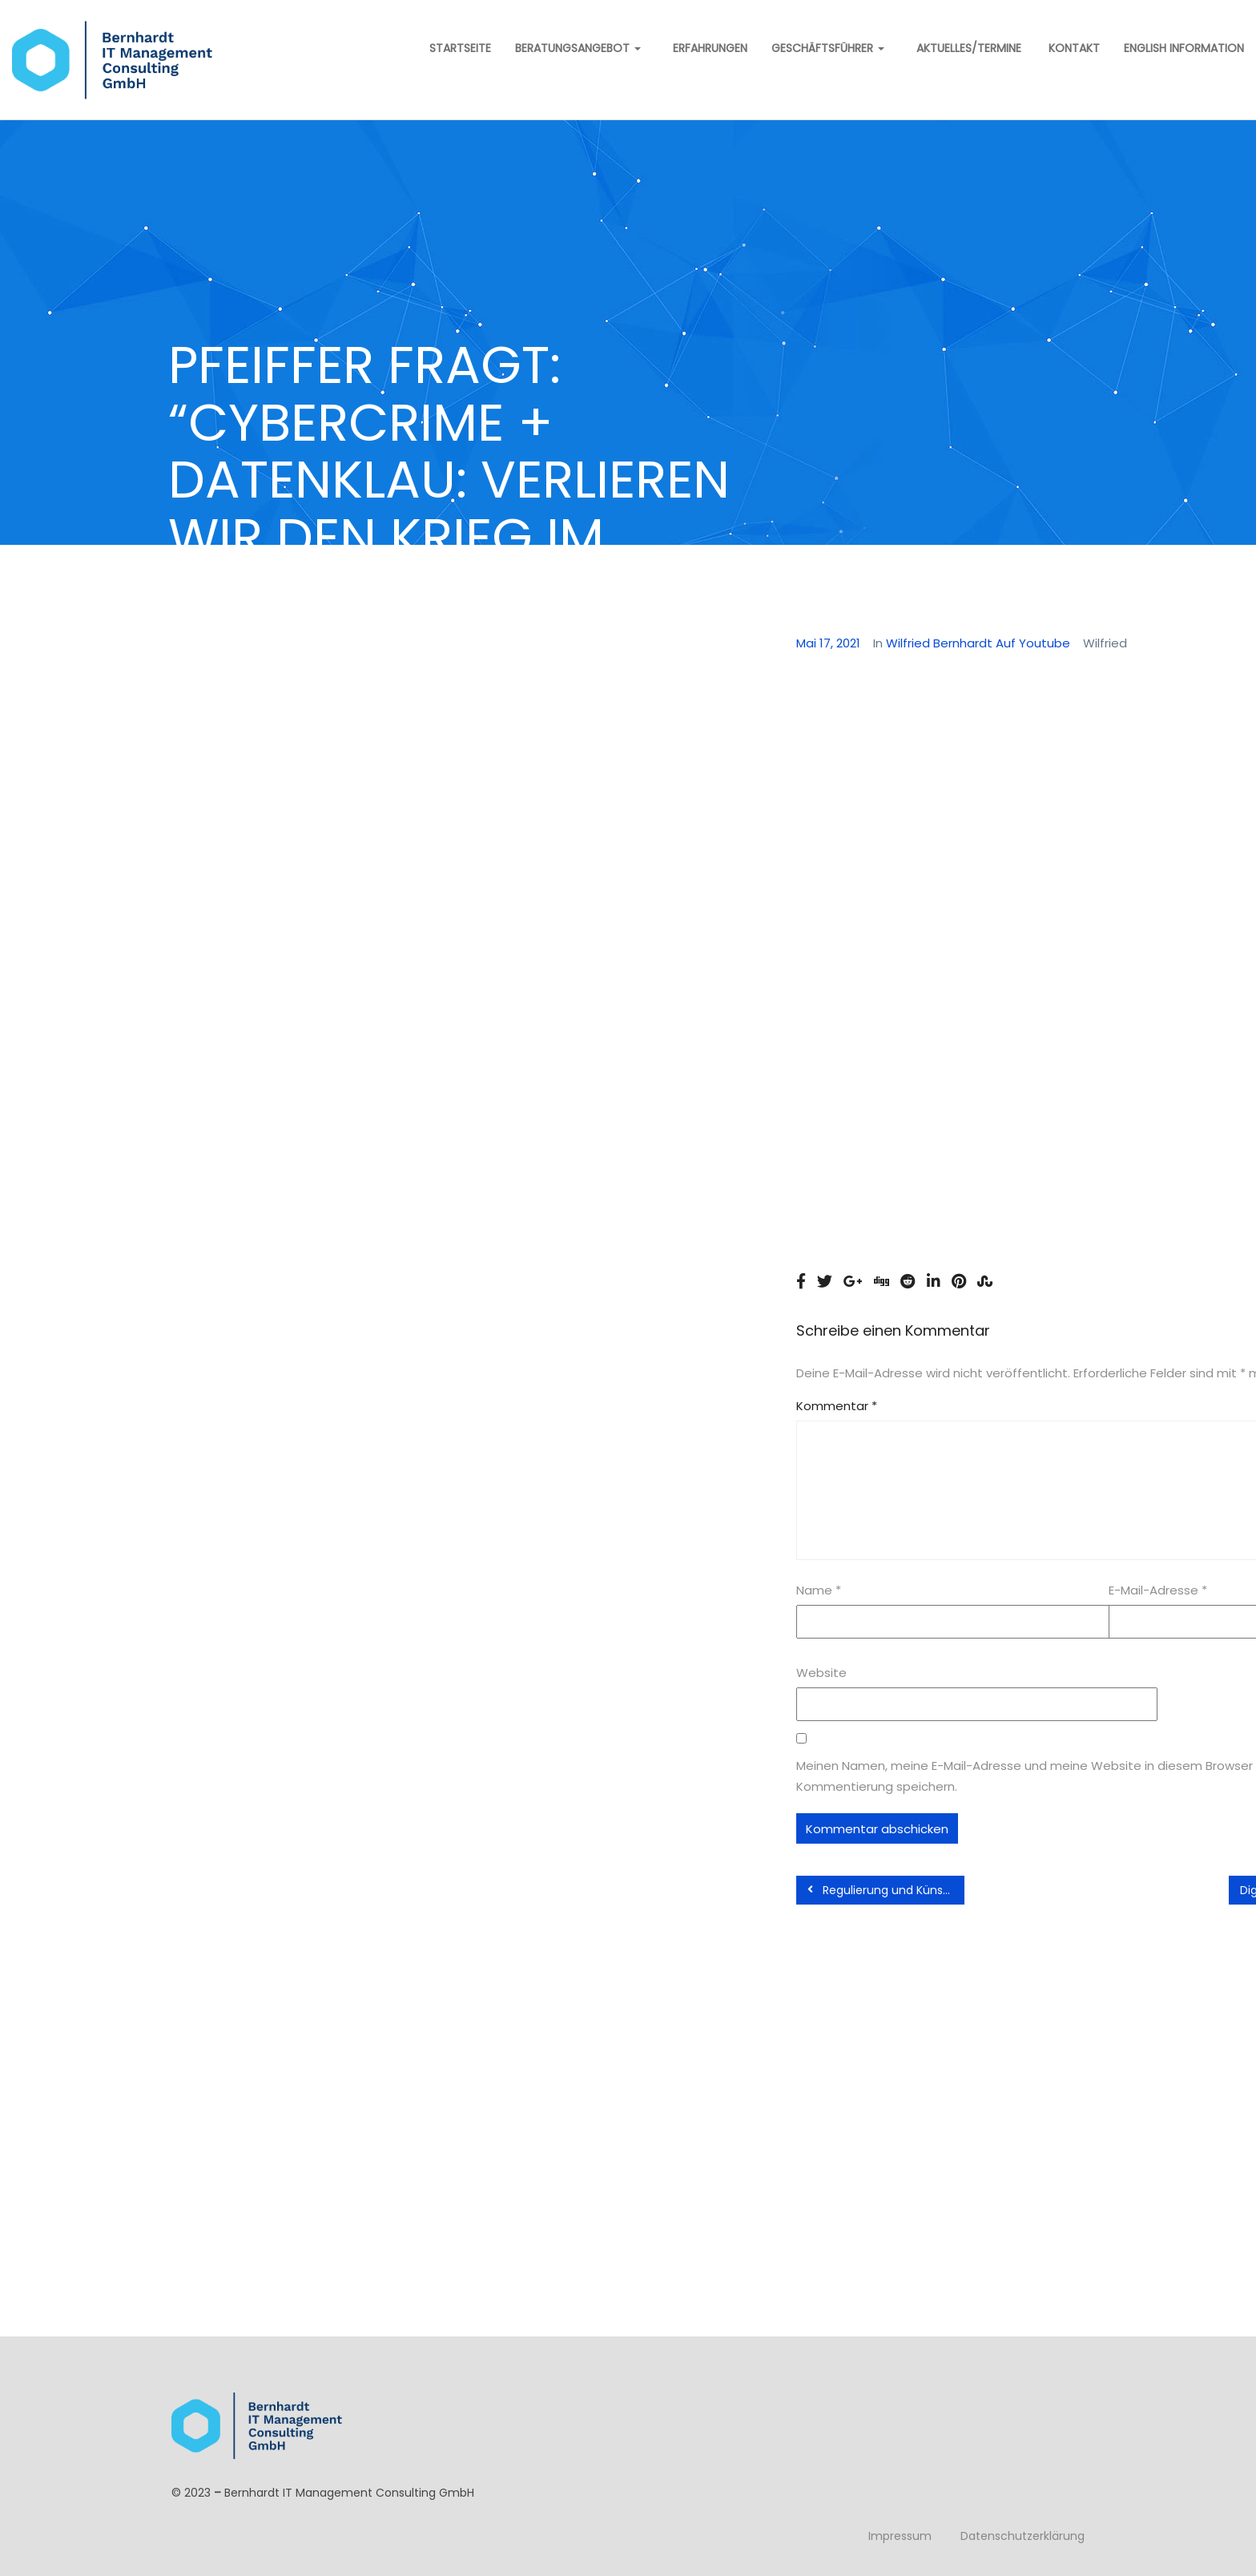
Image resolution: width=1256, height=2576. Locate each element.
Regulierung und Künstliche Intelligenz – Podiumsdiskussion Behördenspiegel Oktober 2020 (885, 1890)
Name (818, 1590)
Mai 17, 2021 (828, 643)
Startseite (458, 48)
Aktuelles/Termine (968, 48)
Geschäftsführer (827, 48)
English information (1184, 48)
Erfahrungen (710, 48)
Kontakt (1072, 48)
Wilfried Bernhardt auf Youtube (978, 643)
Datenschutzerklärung (1022, 2536)
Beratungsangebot (578, 48)
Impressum (900, 2536)
